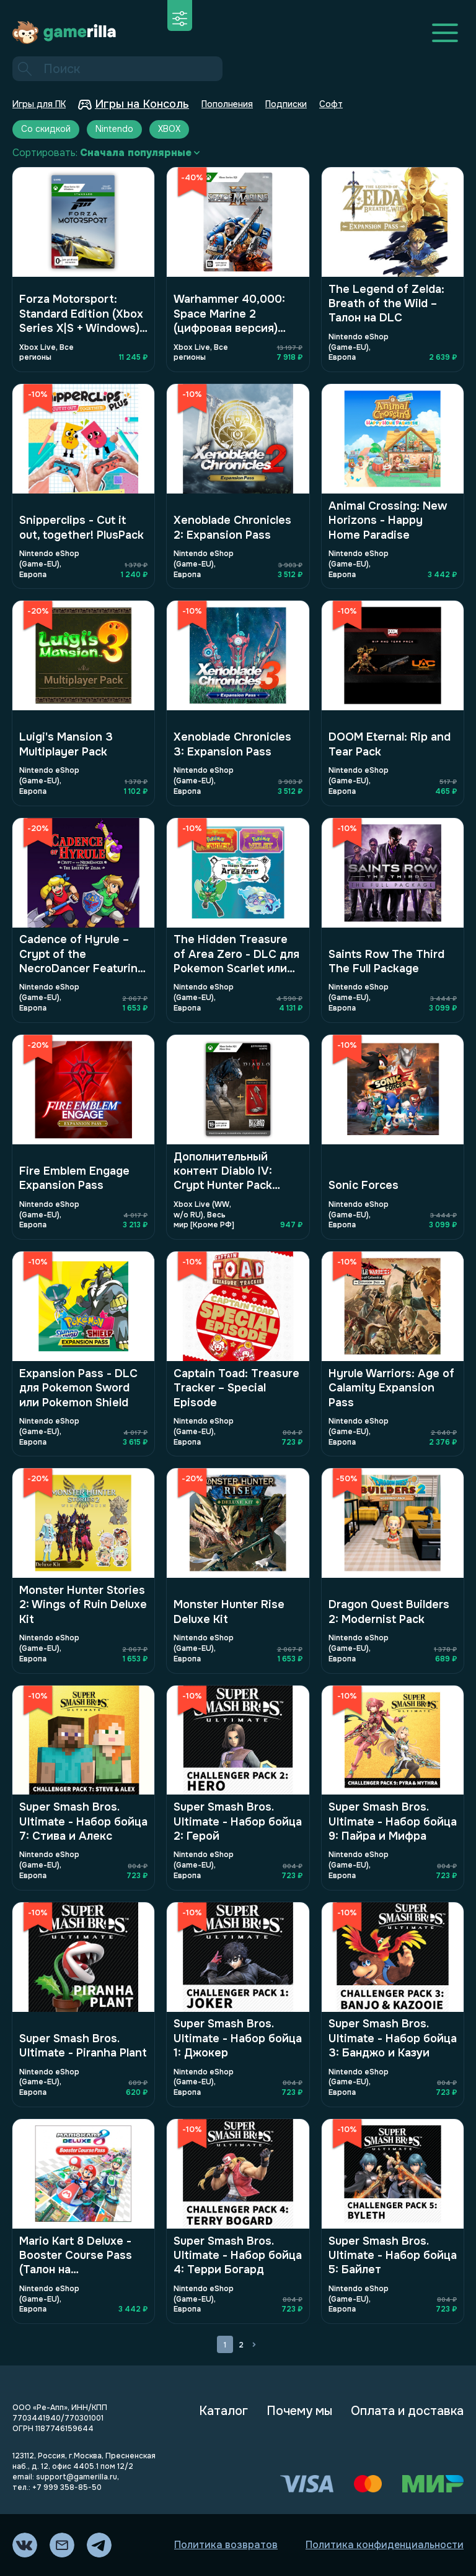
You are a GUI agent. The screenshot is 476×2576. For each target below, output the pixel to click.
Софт (331, 104)
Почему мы (299, 2411)
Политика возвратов (226, 2544)
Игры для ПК (39, 104)
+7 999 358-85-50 (67, 2487)
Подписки (286, 104)
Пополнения (227, 104)
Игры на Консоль (133, 104)
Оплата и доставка (407, 2411)
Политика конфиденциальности (385, 2544)
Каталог (223, 2411)
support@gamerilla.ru (76, 2477)
